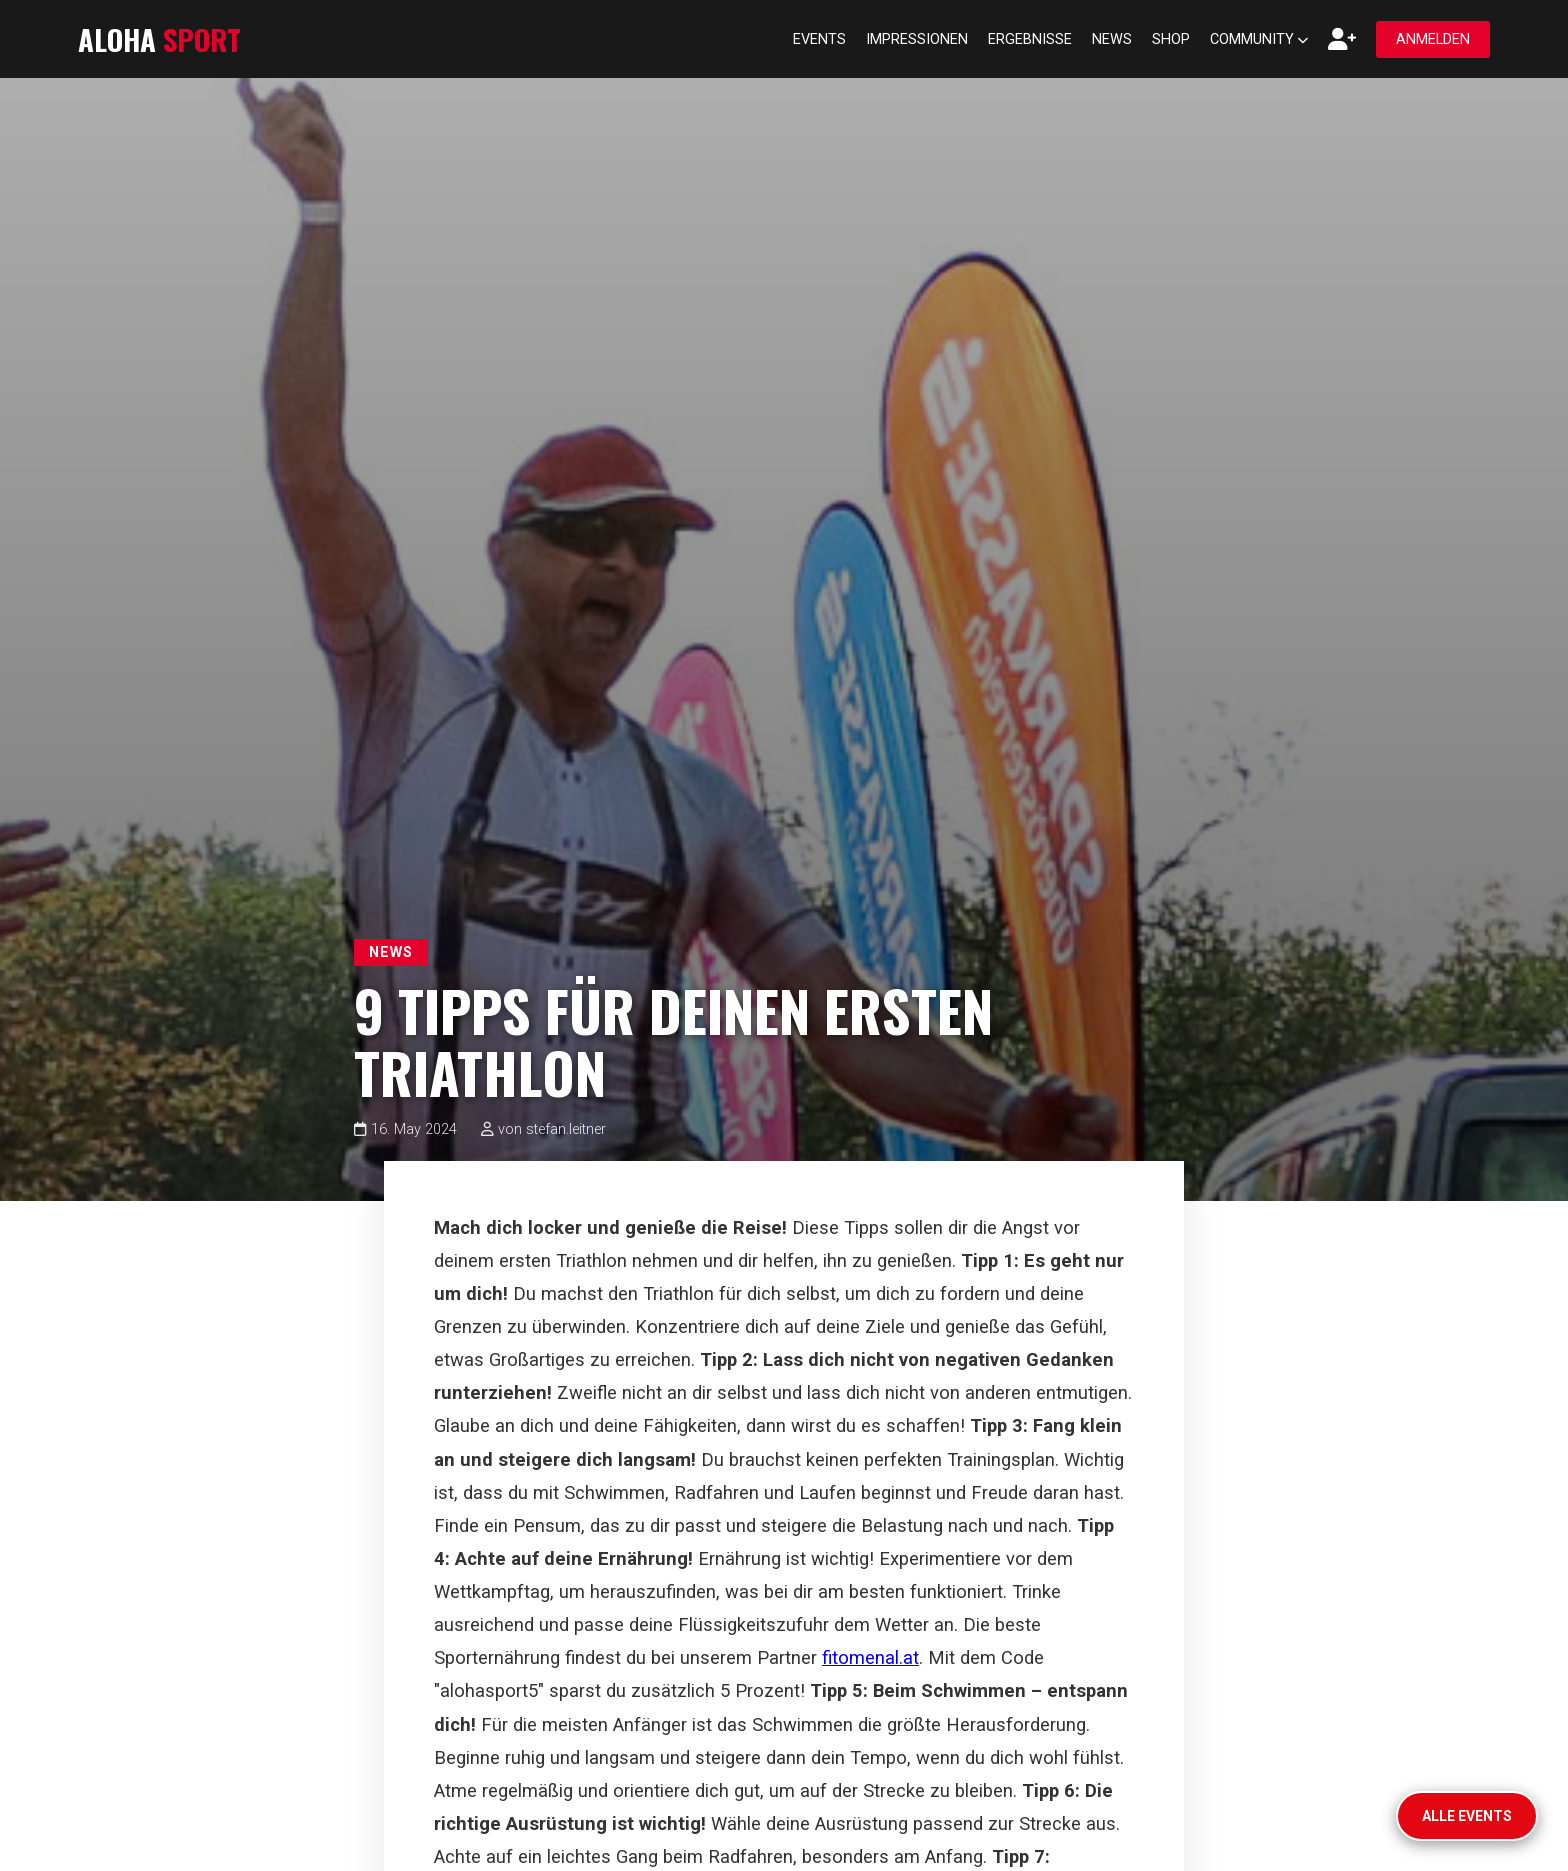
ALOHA (159, 39)
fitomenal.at (870, 1657)
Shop (1171, 39)
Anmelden (1433, 39)
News (1112, 39)
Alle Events (1467, 1816)
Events (819, 39)
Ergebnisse (1030, 39)
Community (1259, 39)
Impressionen (917, 39)
